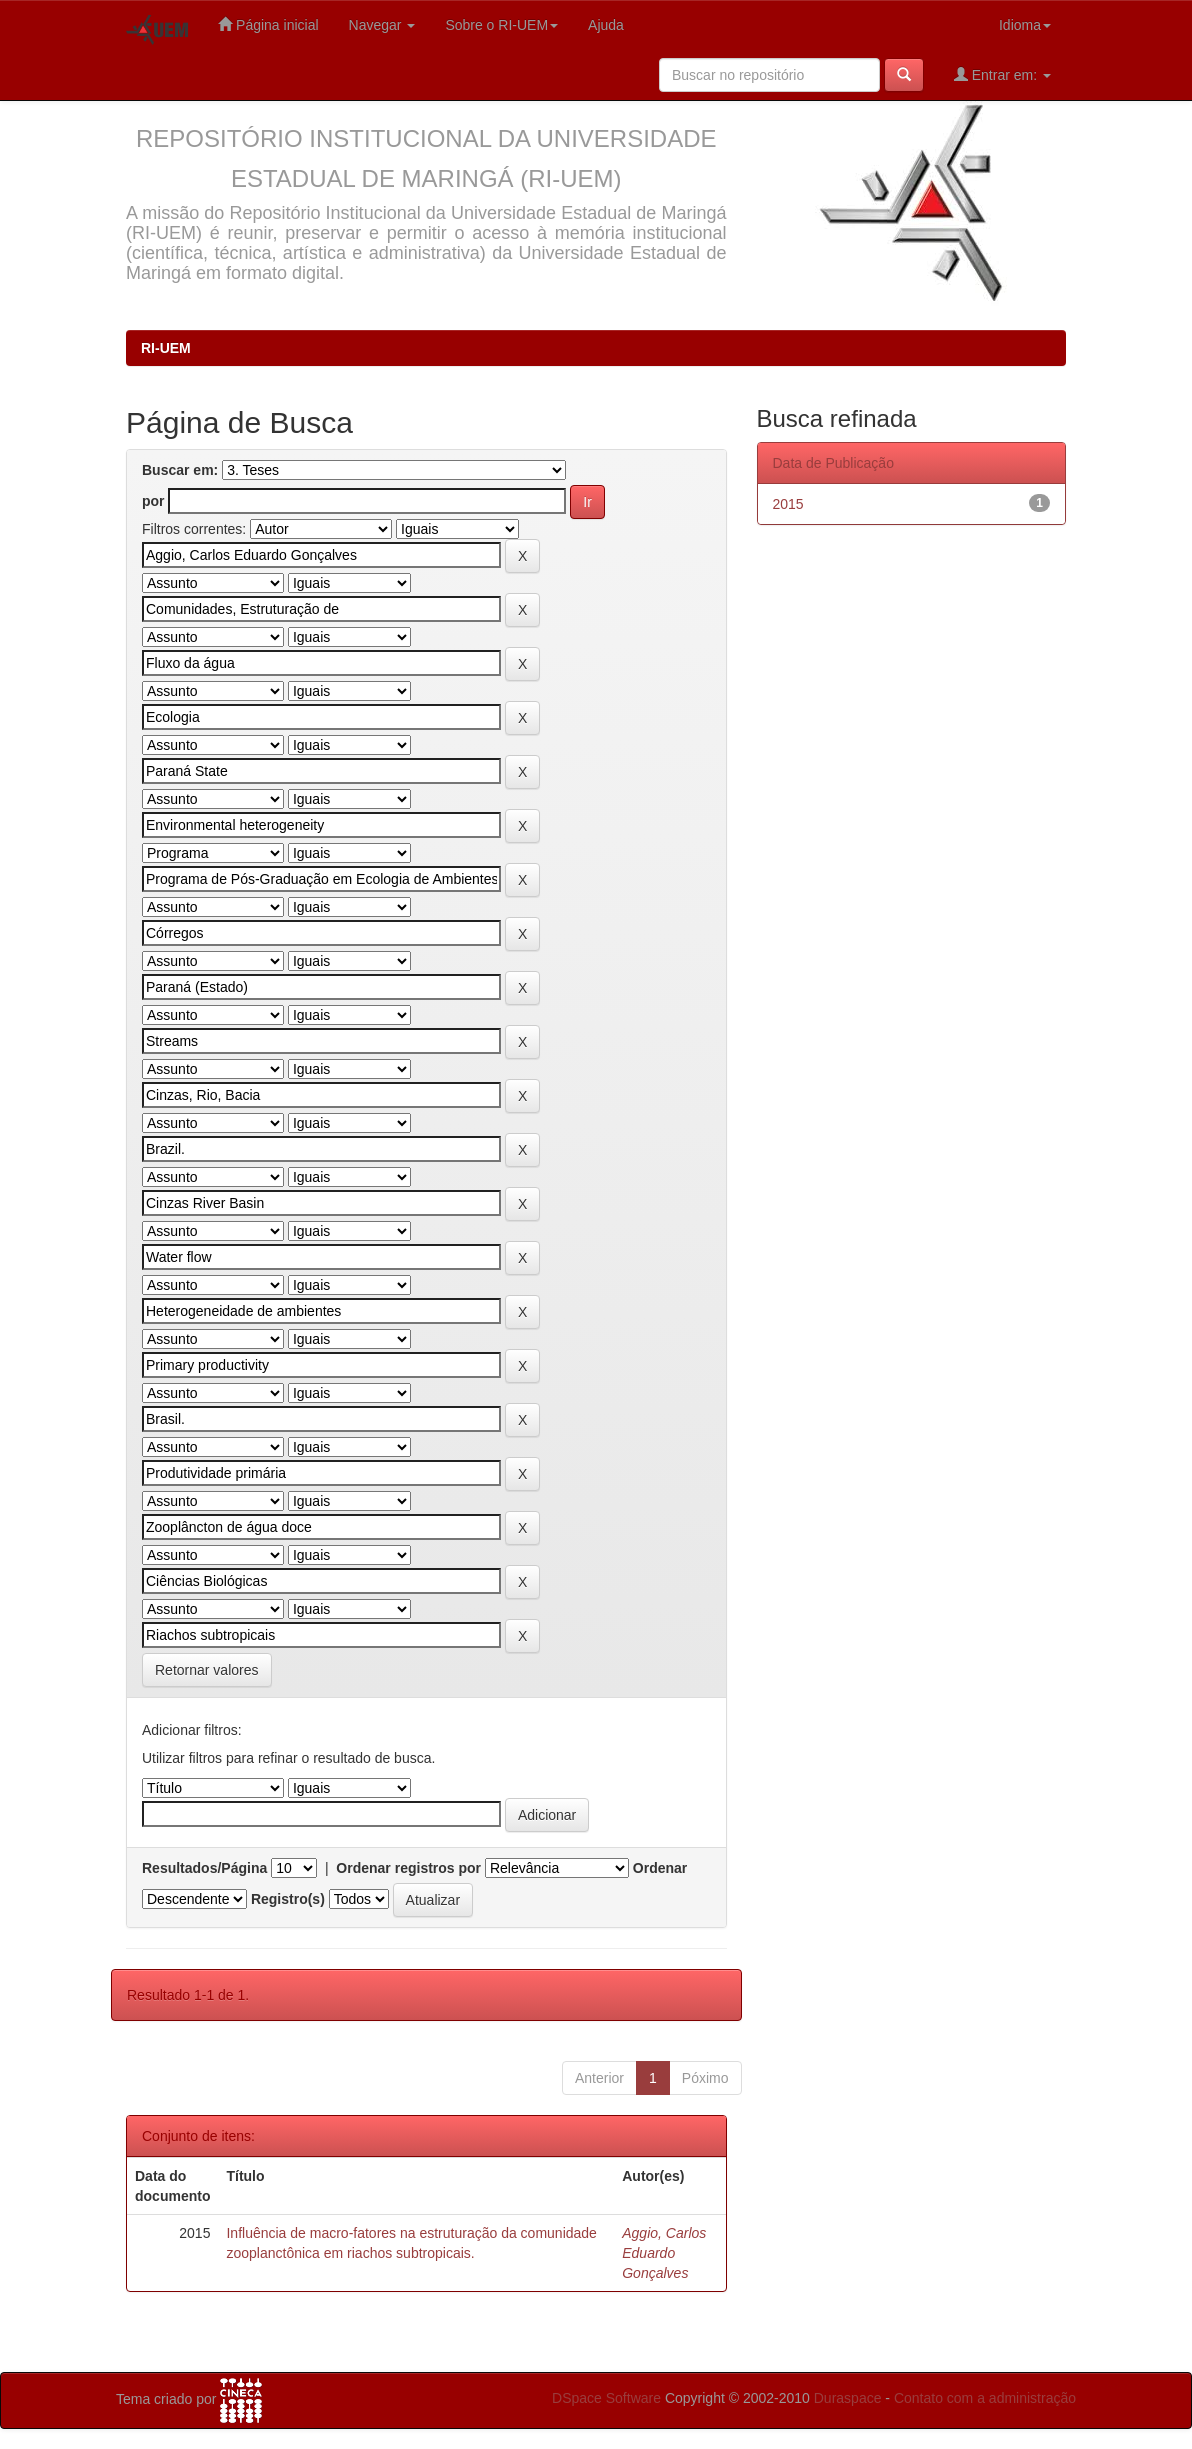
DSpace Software (606, 2398)
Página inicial (268, 24)
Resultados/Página (204, 1868)
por (153, 501)
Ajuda (606, 25)
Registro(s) (288, 1899)
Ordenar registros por (408, 1868)
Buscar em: (180, 470)
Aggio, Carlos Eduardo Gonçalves (664, 2253)
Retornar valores (207, 1670)
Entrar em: (1002, 74)
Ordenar (660, 1868)
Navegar (382, 25)
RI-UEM (166, 348)
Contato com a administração (985, 2398)
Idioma (1025, 25)
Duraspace (848, 2398)
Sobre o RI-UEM (501, 25)
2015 (788, 504)
